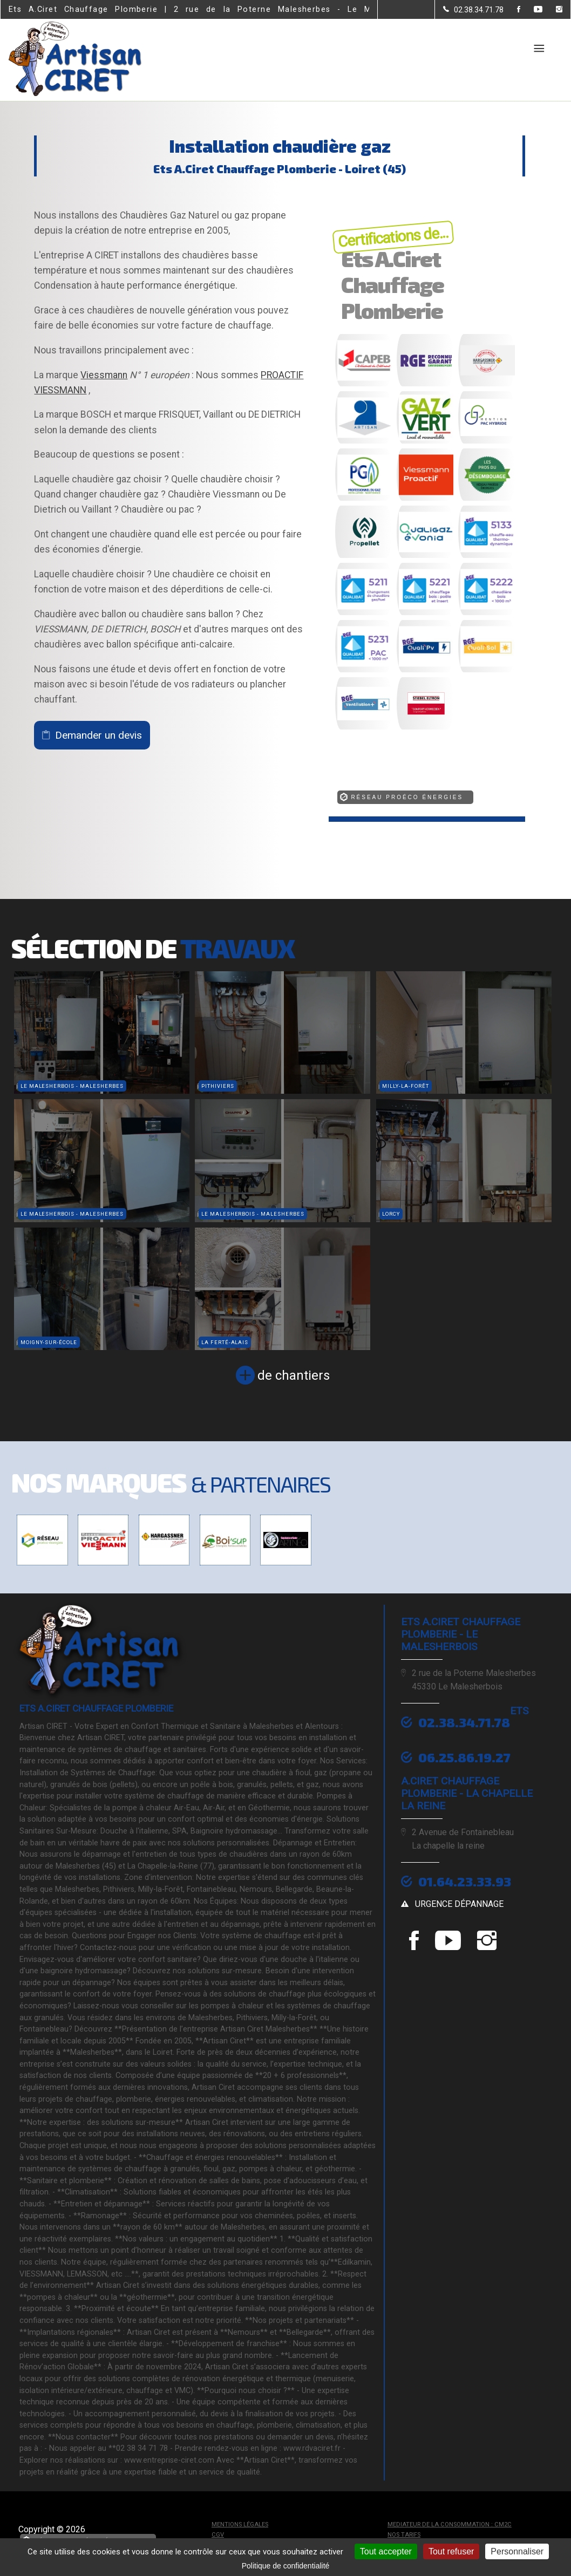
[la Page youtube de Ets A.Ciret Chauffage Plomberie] (531, 10)
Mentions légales (240, 2524)
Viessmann (103, 375)
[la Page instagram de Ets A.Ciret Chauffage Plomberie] (552, 10)
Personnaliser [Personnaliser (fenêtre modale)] (517, 2551)
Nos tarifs (404, 2534)
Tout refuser (451, 2551)
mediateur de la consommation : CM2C (450, 2524)
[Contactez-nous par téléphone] (473, 9)
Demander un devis (98, 735)
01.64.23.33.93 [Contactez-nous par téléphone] (464, 1881)
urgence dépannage (459, 1904)
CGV (218, 2534)
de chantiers (293, 1375)
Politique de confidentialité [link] (286, 2565)
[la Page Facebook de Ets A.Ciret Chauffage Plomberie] (512, 10)
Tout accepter (386, 2551)
